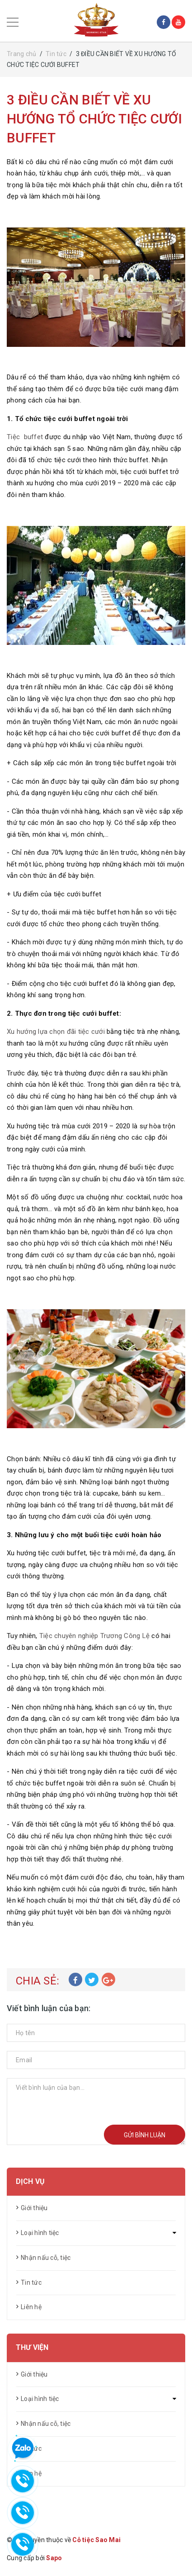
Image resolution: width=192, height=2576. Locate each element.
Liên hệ (31, 2307)
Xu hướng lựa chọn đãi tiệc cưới (56, 1032)
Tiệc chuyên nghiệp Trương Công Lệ (94, 1636)
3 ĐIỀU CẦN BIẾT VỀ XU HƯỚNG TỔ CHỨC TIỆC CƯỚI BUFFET (94, 119)
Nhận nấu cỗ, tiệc (45, 2257)
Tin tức (31, 2282)
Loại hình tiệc (40, 2232)
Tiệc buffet (25, 437)
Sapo (54, 2558)
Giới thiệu (34, 2207)
